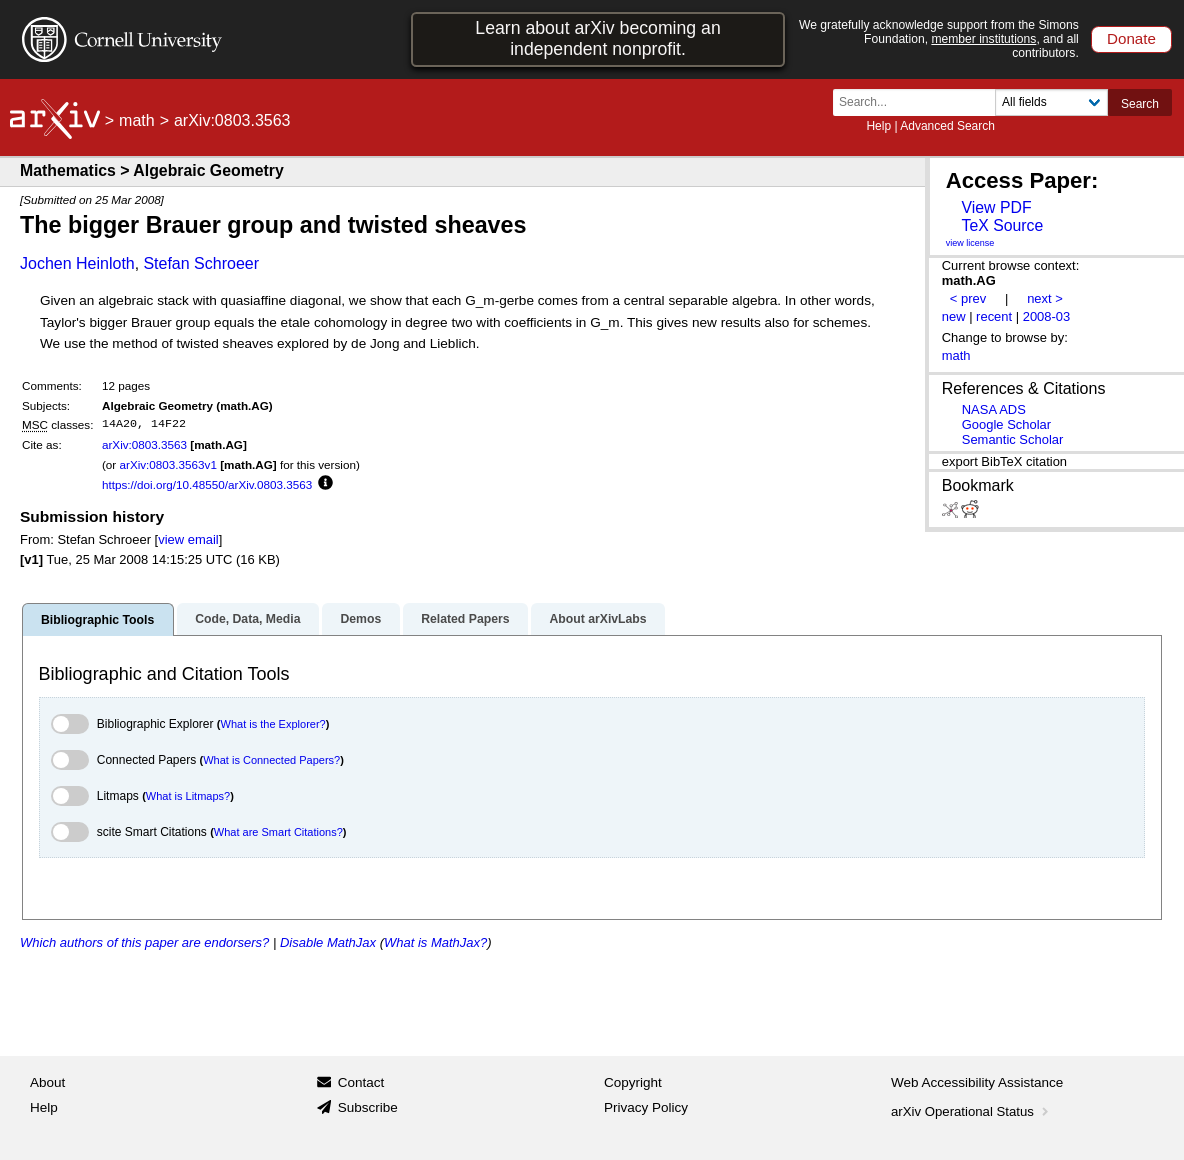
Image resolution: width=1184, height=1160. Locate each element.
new (954, 316)
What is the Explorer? (273, 724)
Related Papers (465, 619)
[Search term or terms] (920, 102)
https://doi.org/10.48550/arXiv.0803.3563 (207, 484)
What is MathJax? (435, 942)
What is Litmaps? (188, 796)
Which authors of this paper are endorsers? (144, 942)
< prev (968, 298)
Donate (1131, 38)
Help (878, 126)
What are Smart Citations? (278, 832)
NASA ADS (994, 409)
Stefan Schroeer (201, 263)
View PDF (996, 207)
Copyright (633, 1082)
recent (994, 316)
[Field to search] (1051, 102)
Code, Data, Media (247, 619)
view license (970, 243)
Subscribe (368, 1107)
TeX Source (1002, 225)
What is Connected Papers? (271, 760)
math (137, 120)
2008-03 (1047, 316)
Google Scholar (1006, 424)
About (47, 1082)
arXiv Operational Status (971, 1111)
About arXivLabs (597, 619)
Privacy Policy (646, 1107)
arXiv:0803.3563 (144, 444)
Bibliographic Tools (97, 620)
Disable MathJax (328, 942)
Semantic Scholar (1013, 439)
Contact (361, 1082)
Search (1140, 104)
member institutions (983, 39)
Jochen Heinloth (77, 263)
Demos (360, 619)
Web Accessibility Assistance (977, 1082)
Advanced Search (947, 126)
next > (1045, 298)
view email (188, 539)
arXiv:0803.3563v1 (167, 464)
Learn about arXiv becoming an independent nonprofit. (597, 38)
